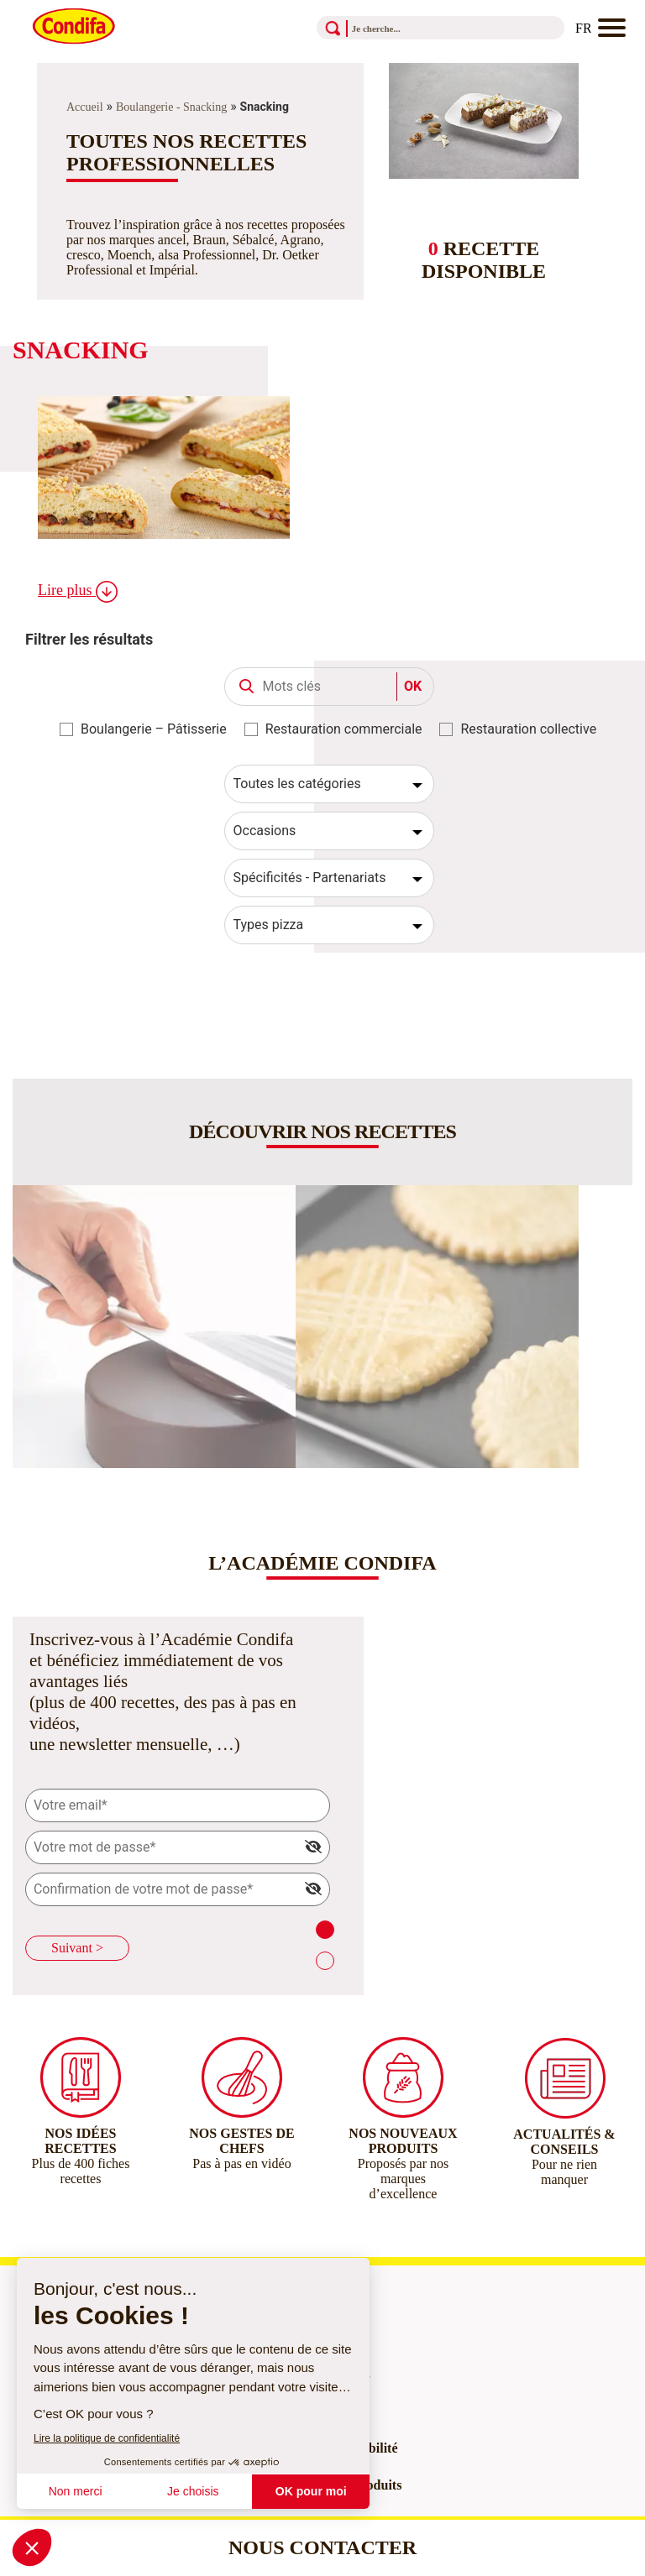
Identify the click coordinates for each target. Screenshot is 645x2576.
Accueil (84, 107)
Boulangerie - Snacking (171, 107)
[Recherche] (417, 28)
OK (413, 686)
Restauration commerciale (343, 729)
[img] (313, 1846)
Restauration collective (528, 729)
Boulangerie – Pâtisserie (154, 729)
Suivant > (77, 1948)
